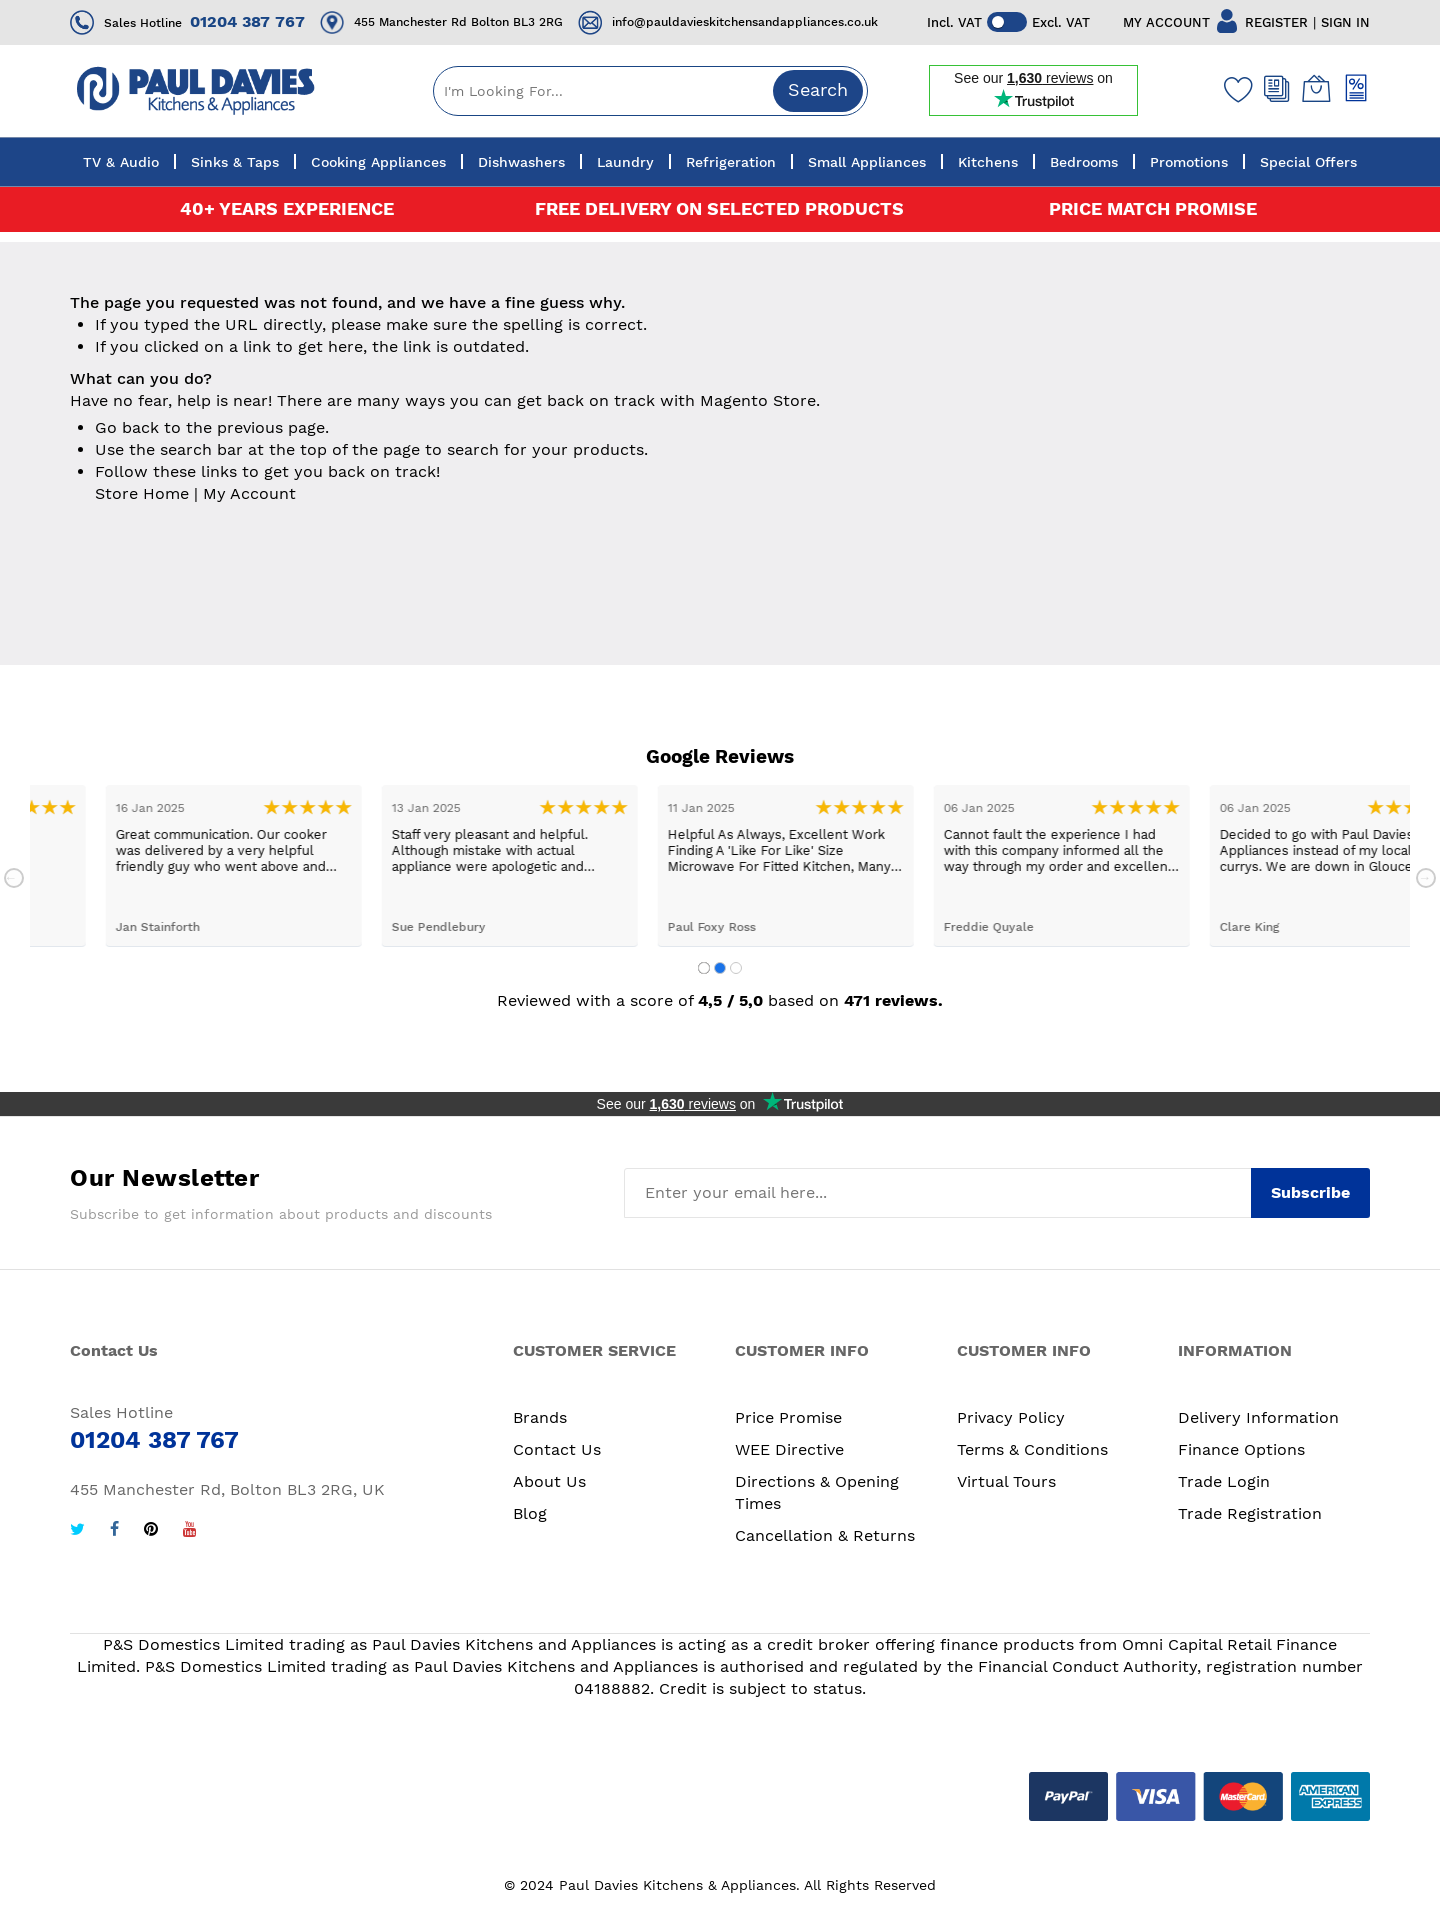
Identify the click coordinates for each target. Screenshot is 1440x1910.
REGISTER (1276, 22)
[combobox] (650, 91)
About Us (549, 1481)
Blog (530, 1513)
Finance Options (1241, 1449)
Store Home (142, 493)
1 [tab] (704, 968)
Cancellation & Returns (825, 1535)
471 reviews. (893, 1000)
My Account (249, 493)
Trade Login (1224, 1481)
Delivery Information (1258, 1417)
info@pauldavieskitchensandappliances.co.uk (745, 22)
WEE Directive (789, 1449)
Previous (14, 878)
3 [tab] (736, 968)
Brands (540, 1417)
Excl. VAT (1061, 22)
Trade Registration (1250, 1513)
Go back (127, 427)
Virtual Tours (1006, 1481)
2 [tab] (720, 968)
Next (1426, 878)
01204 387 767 (247, 21)
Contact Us (557, 1449)
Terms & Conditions (1032, 1449)
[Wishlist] (1234, 89)
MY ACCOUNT (1166, 22)
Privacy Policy (1011, 1417)
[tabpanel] (168, 865)
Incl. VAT (954, 22)
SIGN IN (1345, 22)
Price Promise (788, 1417)
